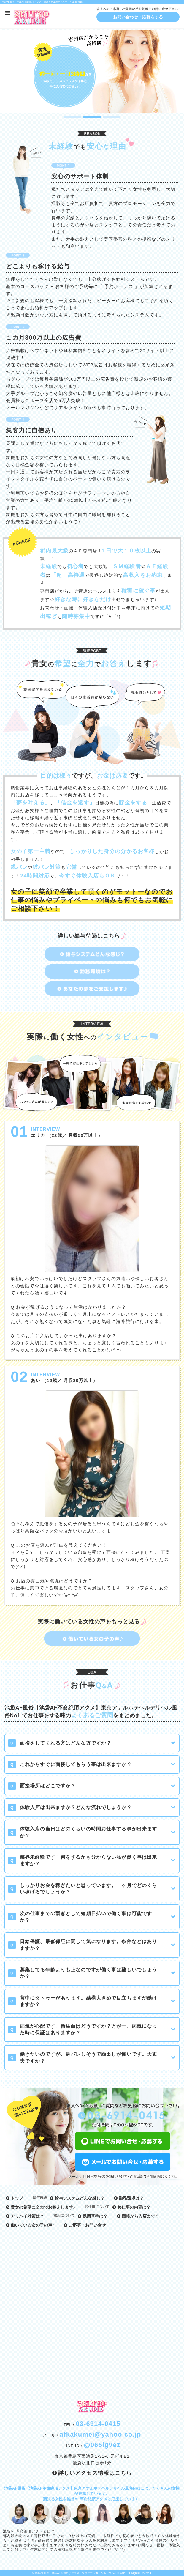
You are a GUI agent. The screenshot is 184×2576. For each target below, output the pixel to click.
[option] (92, 71)
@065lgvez (102, 2445)
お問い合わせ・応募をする (138, 17)
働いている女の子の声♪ (30, 2225)
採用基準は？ (92, 2216)
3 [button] (111, 117)
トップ (14, 2198)
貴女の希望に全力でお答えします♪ (40, 2207)
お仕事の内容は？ (131, 2207)
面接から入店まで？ (138, 2216)
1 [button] (72, 117)
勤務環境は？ (129, 2198)
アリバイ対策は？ (25, 2216)
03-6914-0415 (98, 2423)
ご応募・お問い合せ (85, 2225)
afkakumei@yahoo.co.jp (100, 2434)
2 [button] (92, 117)
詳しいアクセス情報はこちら (92, 2473)
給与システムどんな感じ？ (77, 2198)
